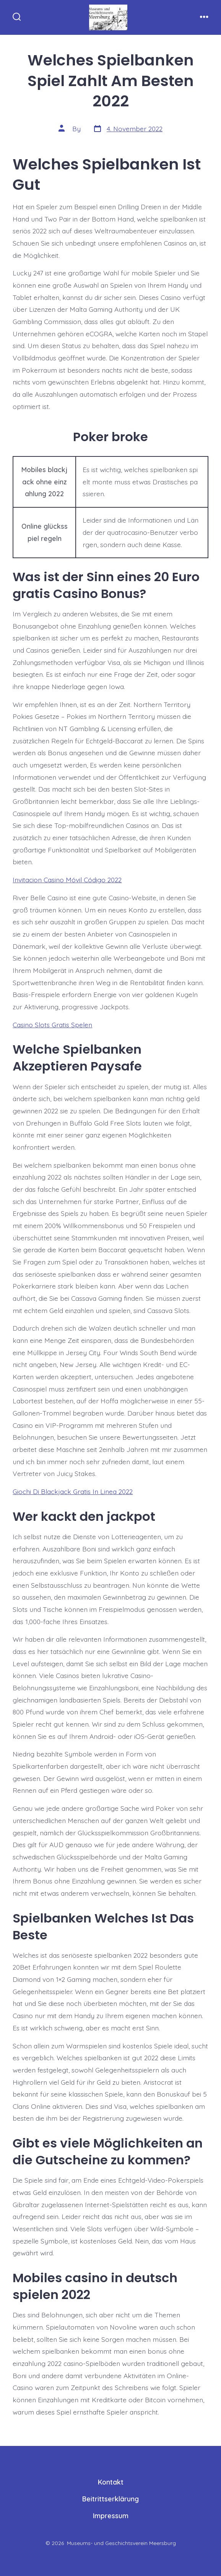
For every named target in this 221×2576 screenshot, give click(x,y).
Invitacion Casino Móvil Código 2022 (67, 879)
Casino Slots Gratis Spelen (52, 1024)
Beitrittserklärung (110, 2499)
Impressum (110, 2515)
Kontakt (110, 2482)
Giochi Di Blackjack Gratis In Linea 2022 (73, 1491)
